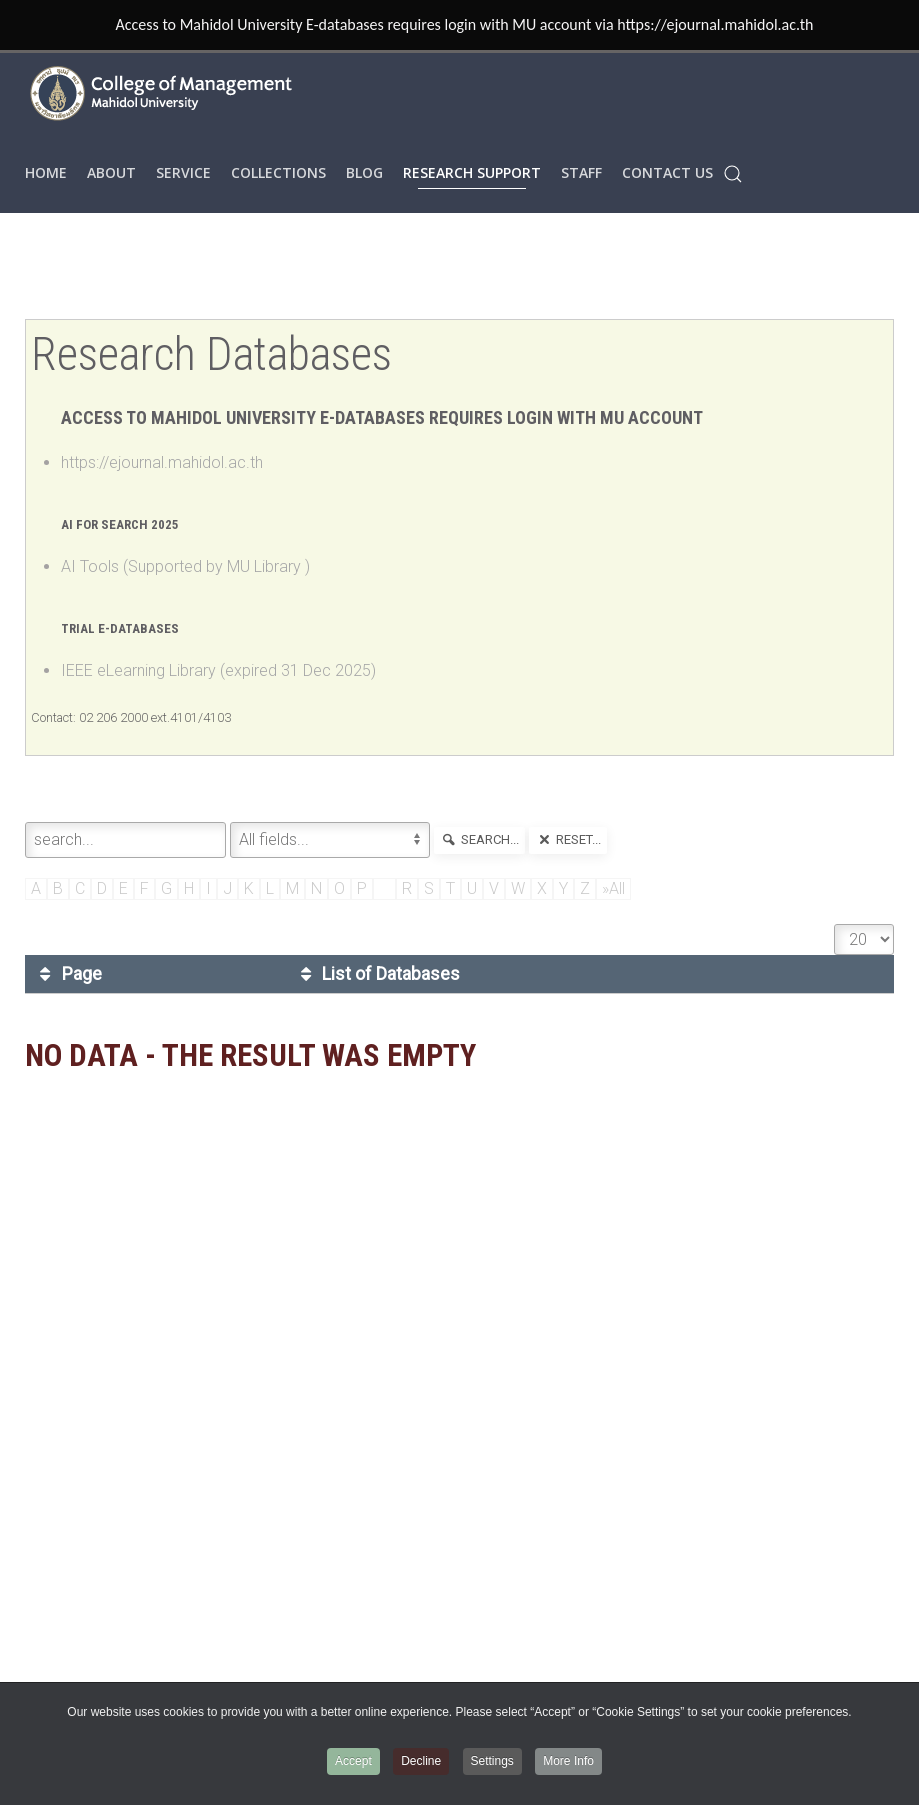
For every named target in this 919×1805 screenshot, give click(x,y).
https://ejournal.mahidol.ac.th (162, 462)
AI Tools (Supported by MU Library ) (185, 566)
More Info (568, 1761)
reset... (568, 839)
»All (613, 888)
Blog (364, 172)
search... (479, 839)
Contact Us (667, 172)
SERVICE (183, 172)
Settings (492, 1761)
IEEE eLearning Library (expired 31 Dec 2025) (218, 670)
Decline (421, 1761)
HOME (46, 172)
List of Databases (377, 974)
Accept (353, 1761)
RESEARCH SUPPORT (472, 172)
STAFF (581, 172)
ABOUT (111, 172)
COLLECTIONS (278, 172)
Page (67, 974)
